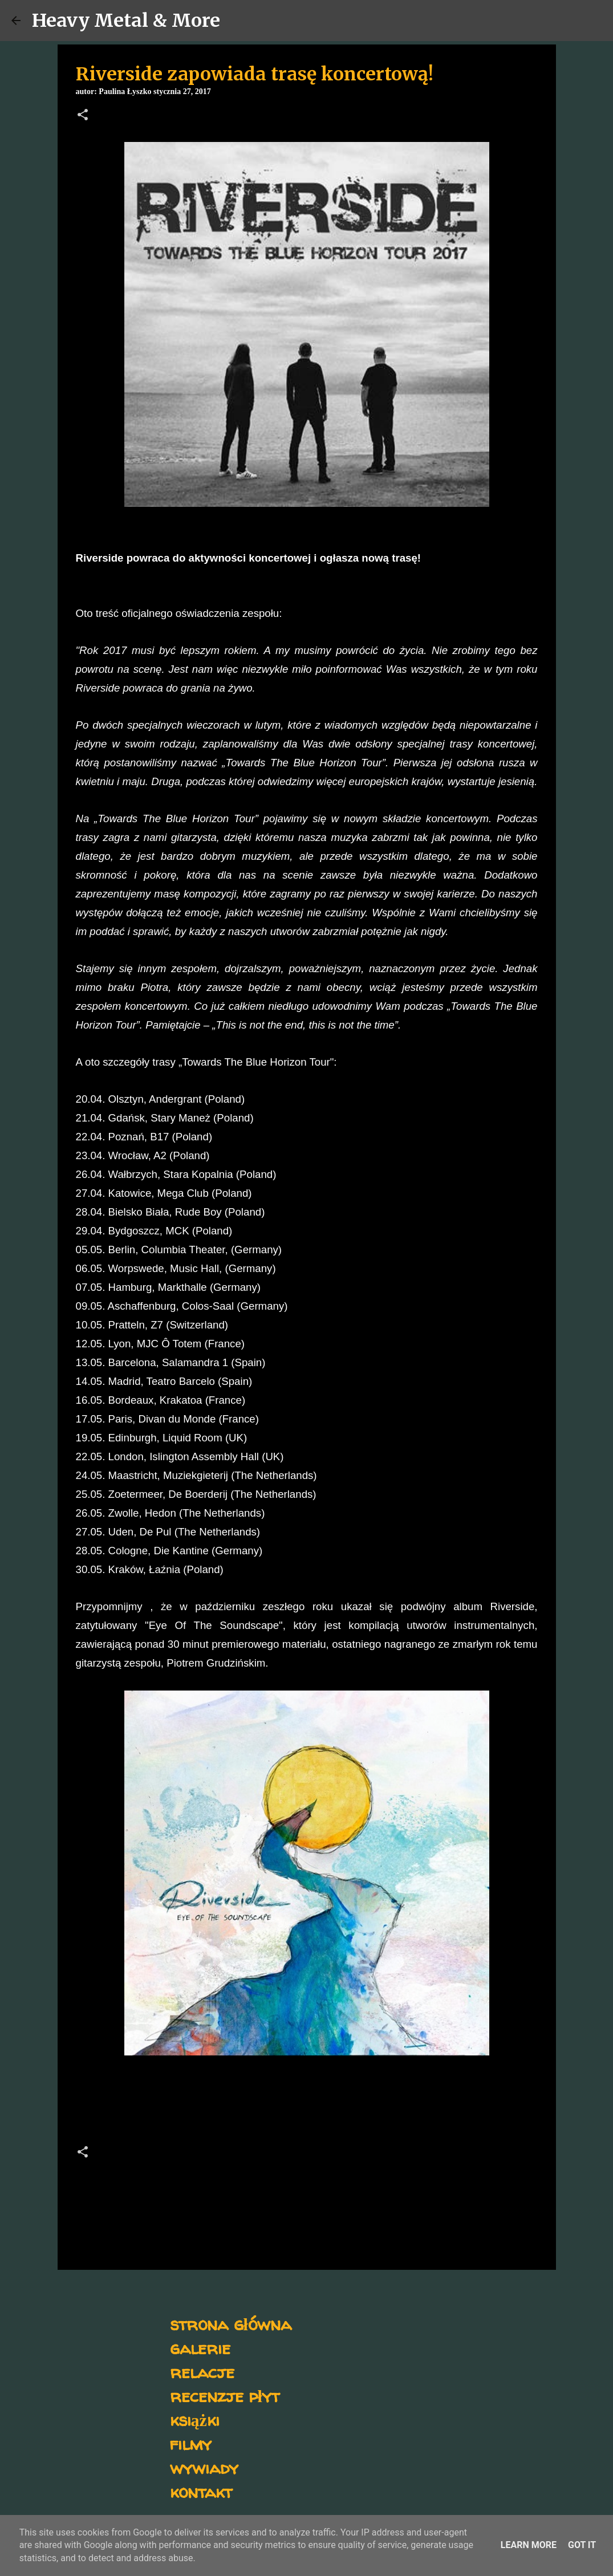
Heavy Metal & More (126, 20)
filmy (191, 2443)
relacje (202, 2371)
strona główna (230, 2323)
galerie (200, 2347)
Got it (582, 2545)
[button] (83, 116)
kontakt (201, 2491)
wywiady (204, 2467)
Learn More (529, 2545)
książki (195, 2419)
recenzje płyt (224, 2395)
